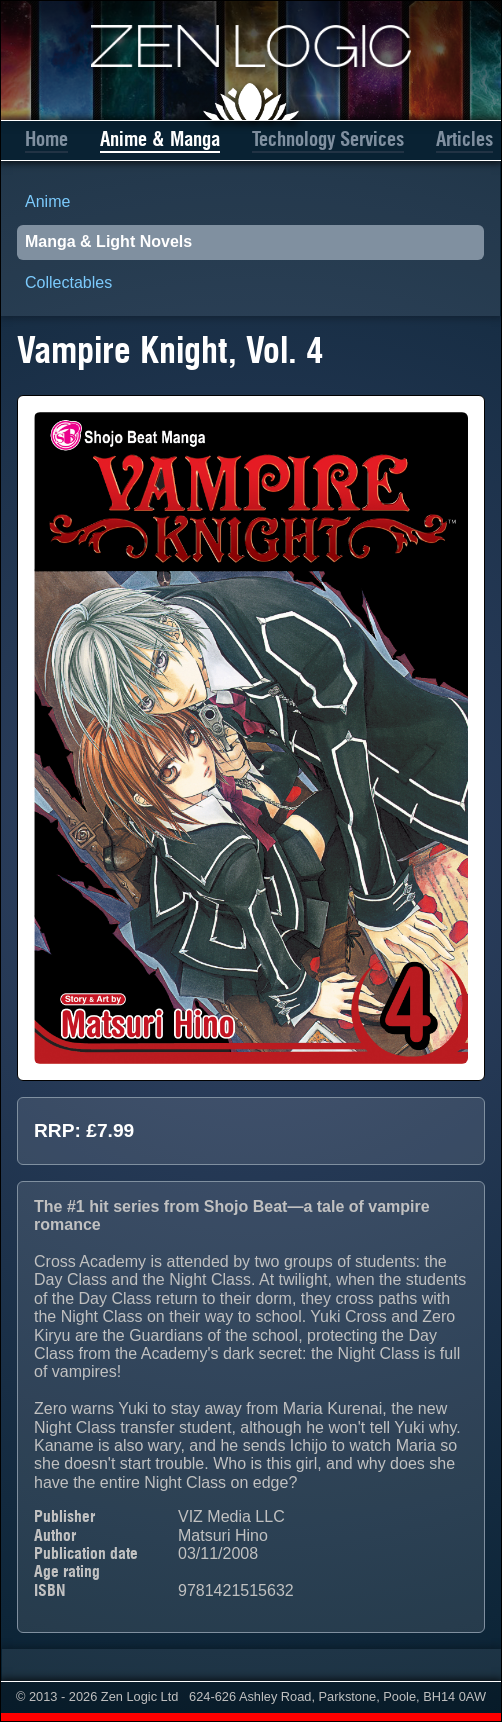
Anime (47, 201)
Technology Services (328, 139)
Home (46, 139)
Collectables (68, 282)
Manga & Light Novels (108, 241)
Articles (464, 139)
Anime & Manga (160, 139)
